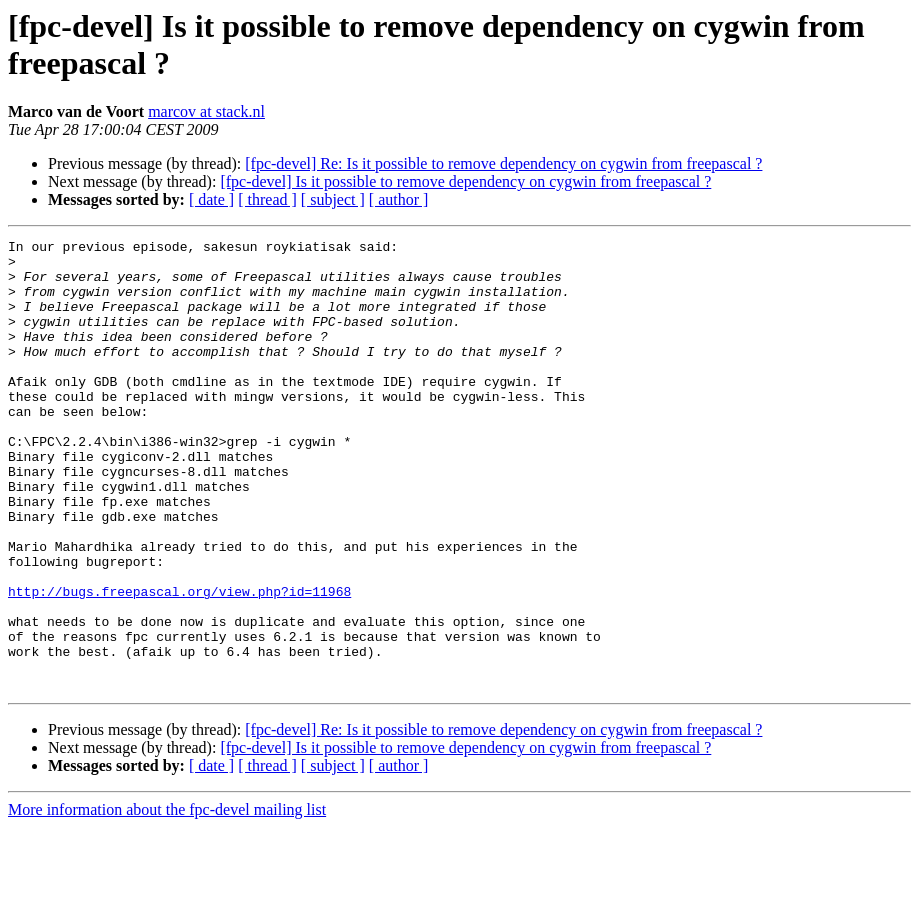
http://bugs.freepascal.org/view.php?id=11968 (179, 663)
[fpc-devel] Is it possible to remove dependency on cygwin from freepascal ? (465, 181)
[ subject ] (333, 199)
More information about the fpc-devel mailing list (167, 899)
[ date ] (211, 199)
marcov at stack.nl (206, 111)
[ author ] (399, 199)
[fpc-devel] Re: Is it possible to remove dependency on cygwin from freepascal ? (503, 163)
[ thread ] (267, 199)
